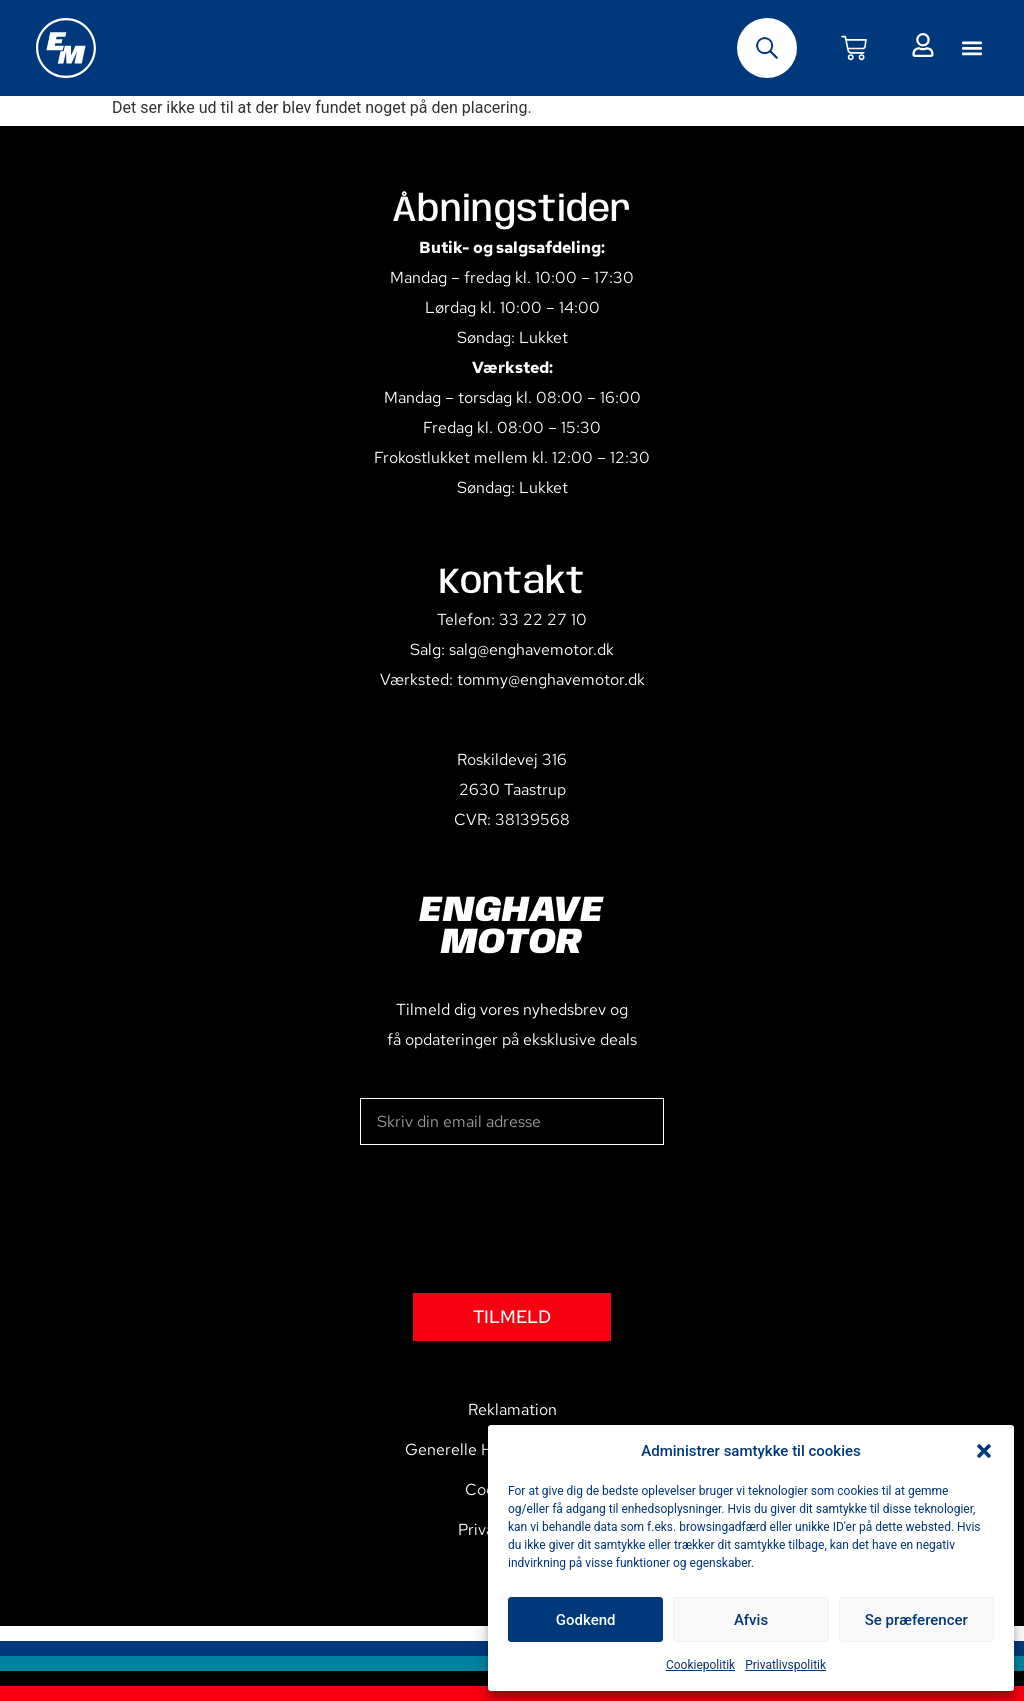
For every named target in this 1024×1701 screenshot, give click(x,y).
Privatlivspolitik (785, 1665)
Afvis (751, 1620)
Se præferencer (916, 1620)
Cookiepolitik (700, 1665)
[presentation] (512, 1219)
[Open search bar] (767, 48)
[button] (984, 1451)
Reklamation (512, 1409)
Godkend (586, 1620)
